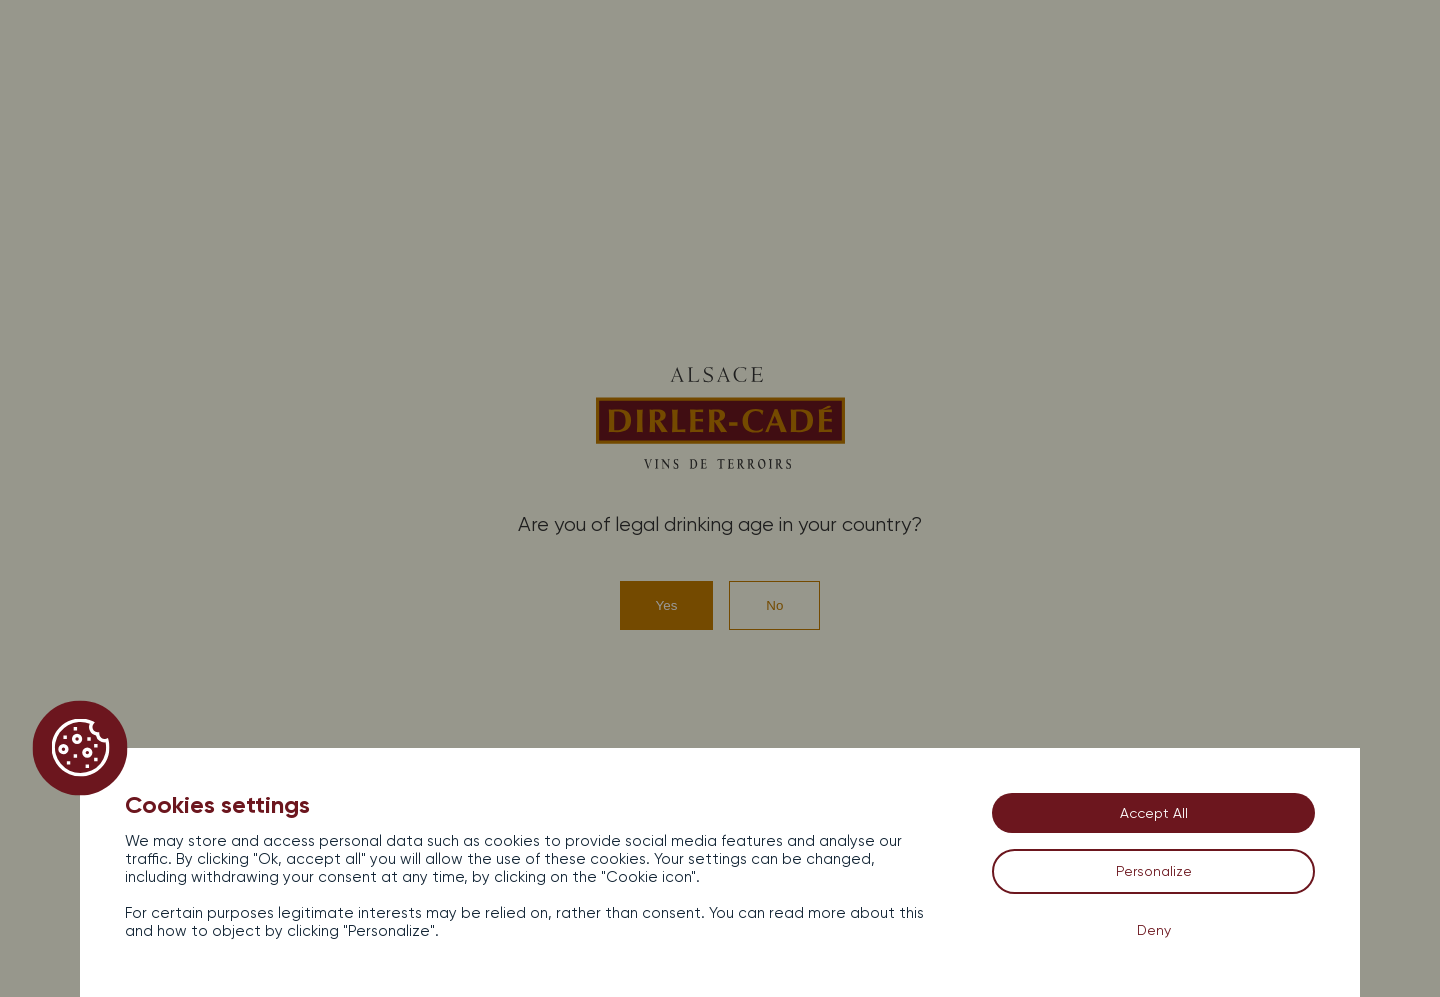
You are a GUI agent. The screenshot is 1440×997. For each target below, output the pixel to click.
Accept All (1154, 813)
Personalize (1154, 871)
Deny (1154, 930)
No (774, 605)
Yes (667, 605)
